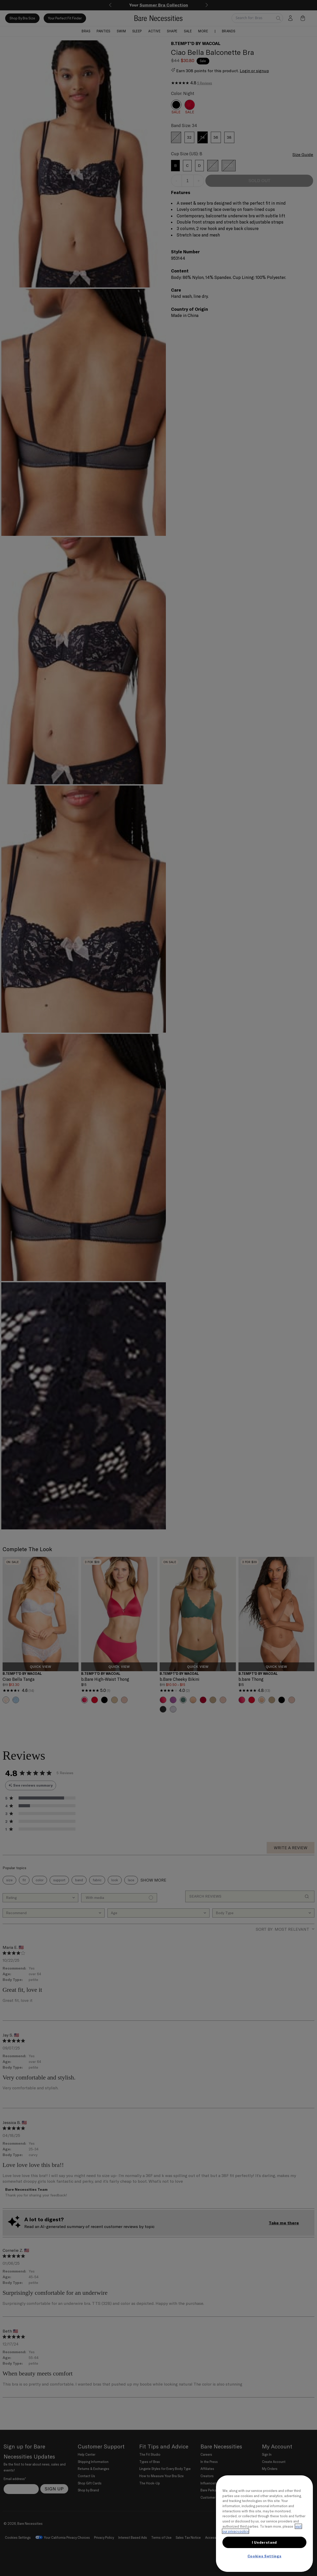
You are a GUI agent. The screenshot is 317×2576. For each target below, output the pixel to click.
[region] (264, 2523)
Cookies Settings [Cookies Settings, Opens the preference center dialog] (265, 2556)
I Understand (264, 2542)
